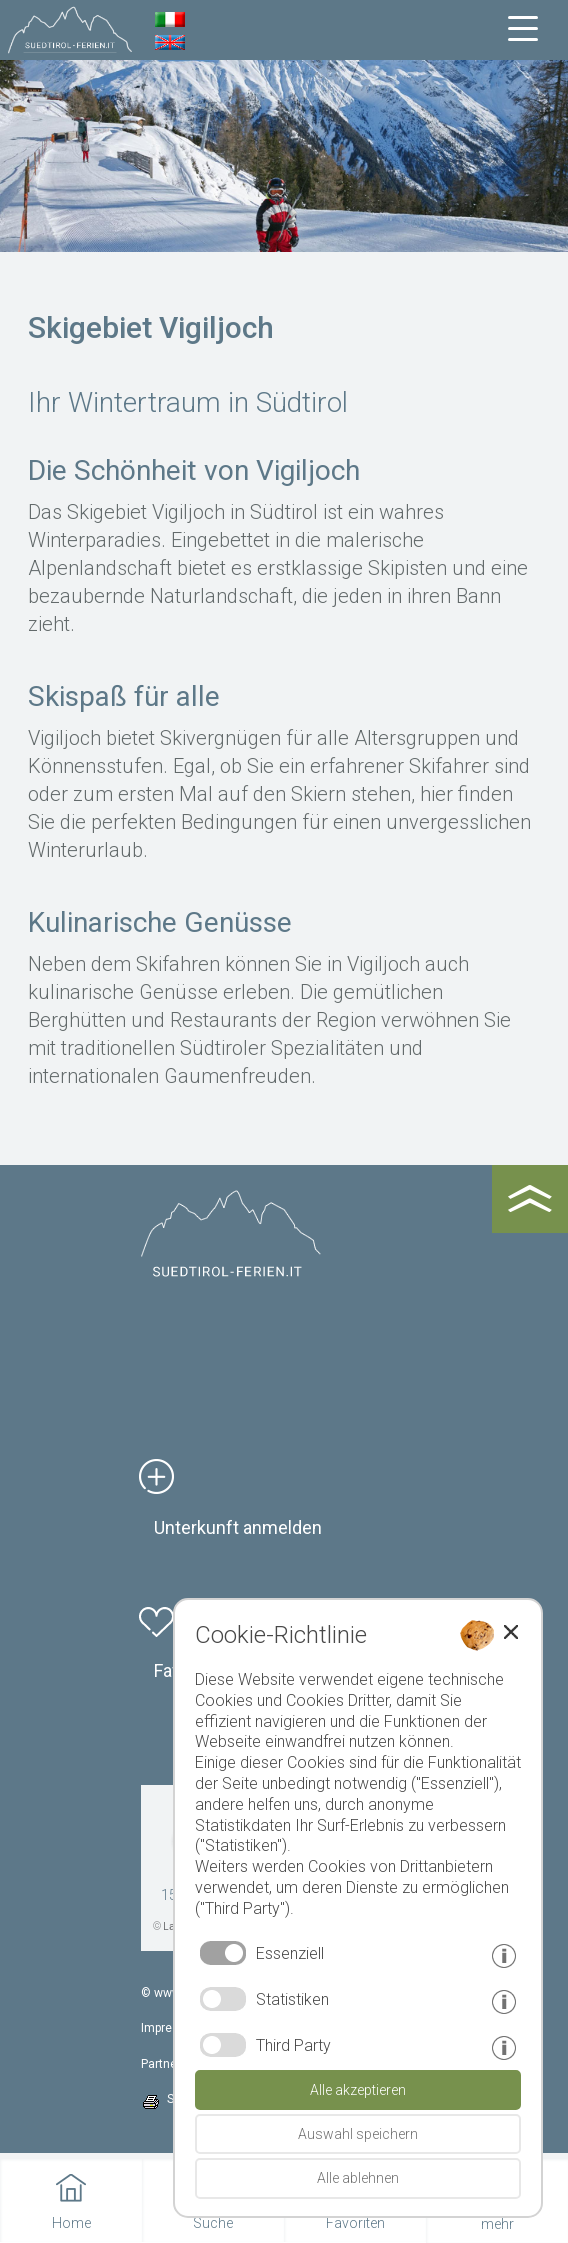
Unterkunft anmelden (238, 1527)
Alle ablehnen (358, 2178)
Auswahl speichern (358, 2134)
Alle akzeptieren (358, 2090)
